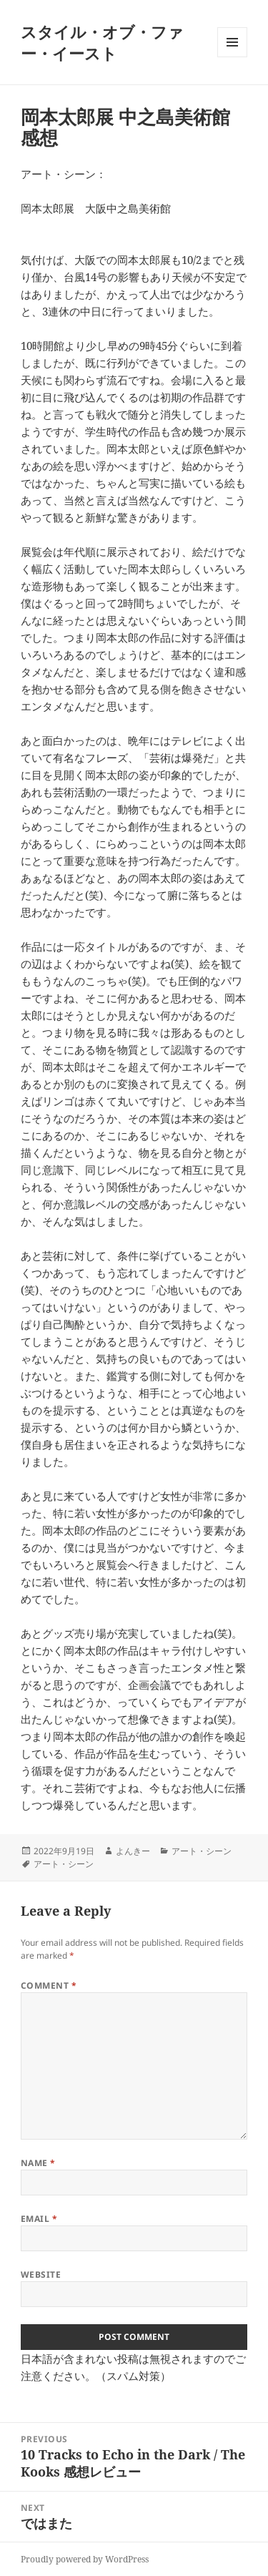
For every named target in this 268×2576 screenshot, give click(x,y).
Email (39, 2219)
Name (38, 2163)
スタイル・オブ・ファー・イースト (102, 42)
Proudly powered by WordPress (85, 2559)
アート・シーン (202, 1851)
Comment (48, 1985)
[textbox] (134, 989)
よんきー (133, 1851)
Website (41, 2274)
